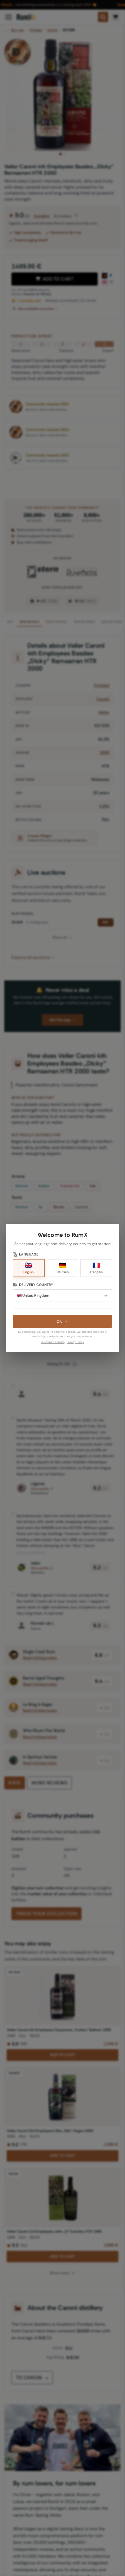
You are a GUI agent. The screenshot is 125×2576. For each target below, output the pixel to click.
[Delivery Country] (63, 1295)
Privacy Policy (75, 1342)
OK (62, 1321)
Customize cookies (52, 1342)
